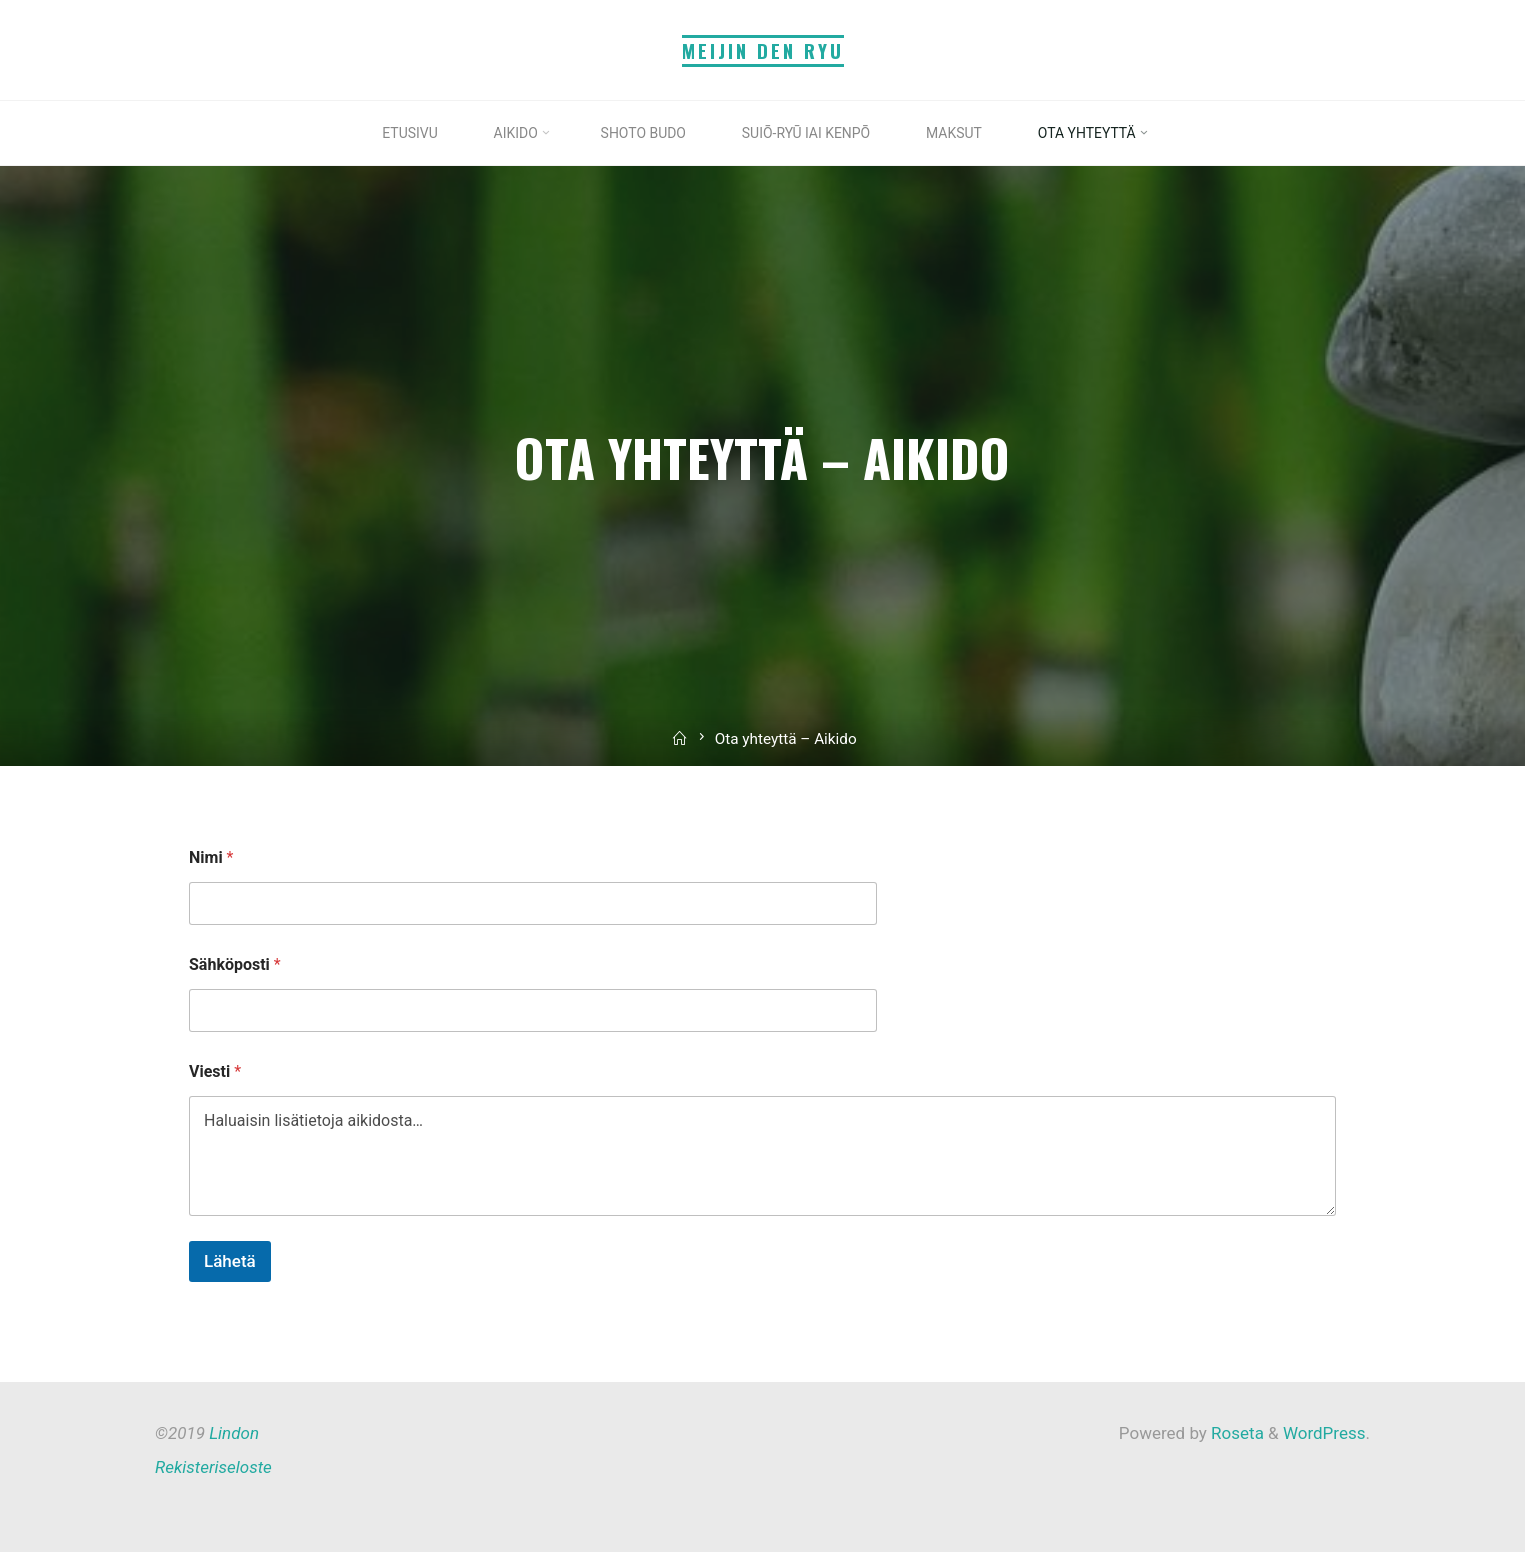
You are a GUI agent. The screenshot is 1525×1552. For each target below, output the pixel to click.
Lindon (234, 1433)
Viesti (215, 1071)
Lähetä (230, 1261)
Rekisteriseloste (213, 1467)
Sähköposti (235, 964)
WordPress (1324, 1433)
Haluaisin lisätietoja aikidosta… (762, 1156)
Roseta (1235, 1433)
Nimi (211, 857)
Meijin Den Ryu (763, 50)
